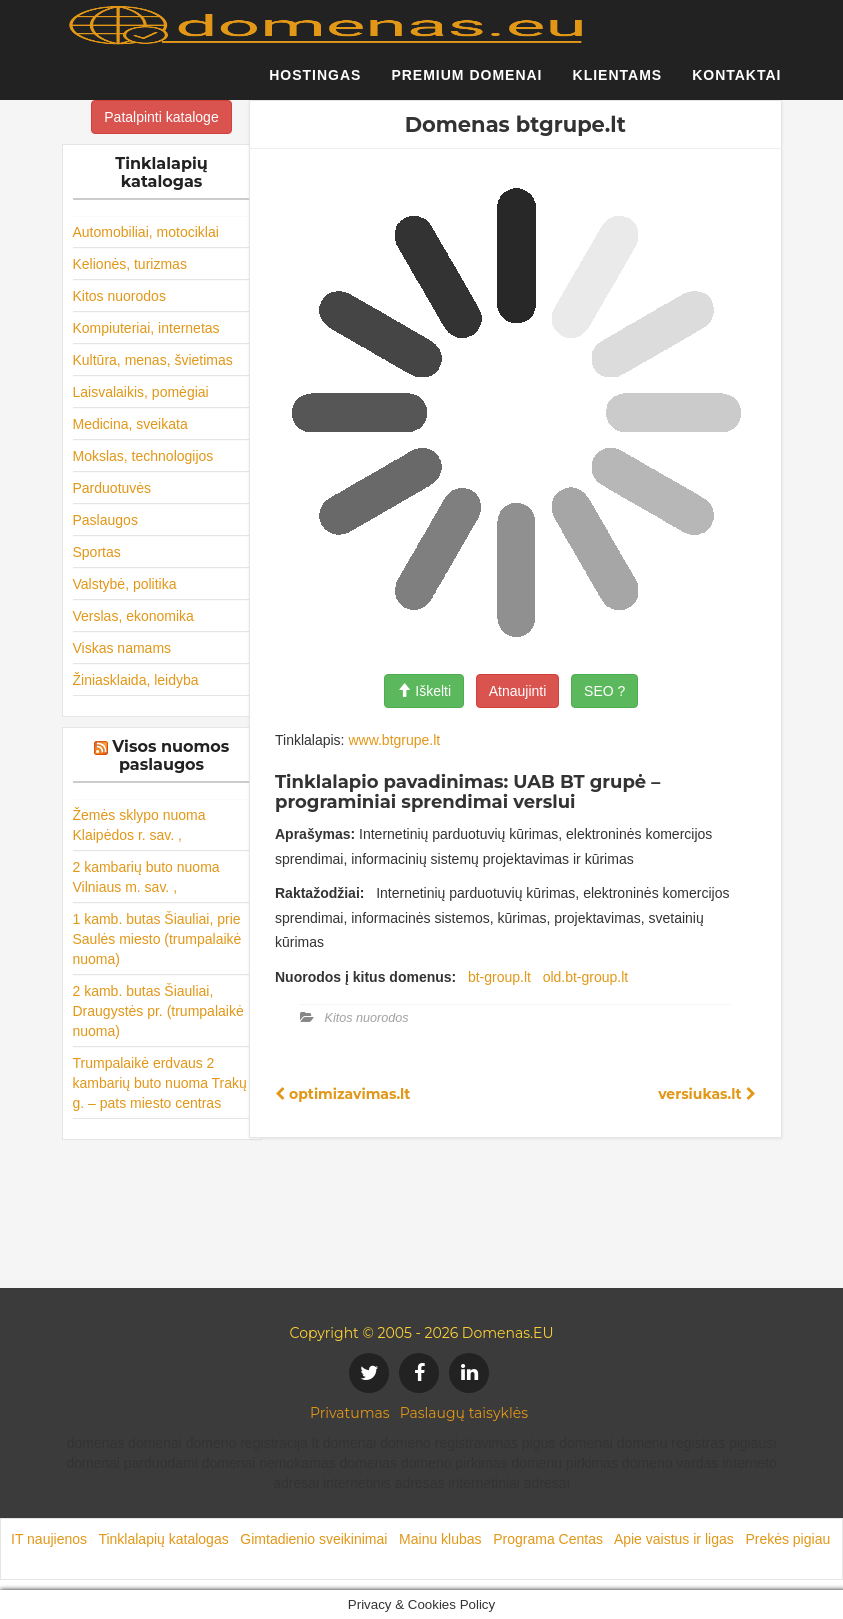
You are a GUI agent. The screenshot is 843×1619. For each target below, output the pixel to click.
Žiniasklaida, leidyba (136, 680)
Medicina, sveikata (130, 424)
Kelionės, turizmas (130, 264)
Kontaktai (736, 85)
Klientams (618, 85)
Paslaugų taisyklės (464, 1413)
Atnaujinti (518, 691)
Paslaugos (105, 520)
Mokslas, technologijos (143, 456)
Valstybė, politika (125, 584)
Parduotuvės (112, 488)
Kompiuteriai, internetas (146, 328)
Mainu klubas (440, 1539)
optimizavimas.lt (342, 1094)
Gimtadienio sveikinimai (313, 1539)
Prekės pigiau (787, 1539)
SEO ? (604, 691)
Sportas (97, 552)
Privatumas (350, 1413)
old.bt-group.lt (586, 977)
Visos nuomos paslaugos (170, 755)
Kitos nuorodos (119, 296)
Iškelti (424, 691)
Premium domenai (466, 85)
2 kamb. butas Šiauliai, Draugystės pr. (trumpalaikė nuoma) (158, 1011)
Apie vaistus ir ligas (674, 1539)
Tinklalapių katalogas (163, 1539)
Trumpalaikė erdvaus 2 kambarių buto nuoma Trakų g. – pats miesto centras (160, 1083)
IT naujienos (49, 1539)
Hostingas (315, 85)
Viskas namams (122, 648)
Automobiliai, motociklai (146, 232)
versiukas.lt (706, 1094)
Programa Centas (548, 1539)
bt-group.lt (499, 977)
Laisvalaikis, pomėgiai (141, 392)
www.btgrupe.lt (394, 740)
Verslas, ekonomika (133, 616)
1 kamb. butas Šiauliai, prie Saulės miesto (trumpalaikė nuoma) (157, 939)
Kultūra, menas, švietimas (153, 360)
